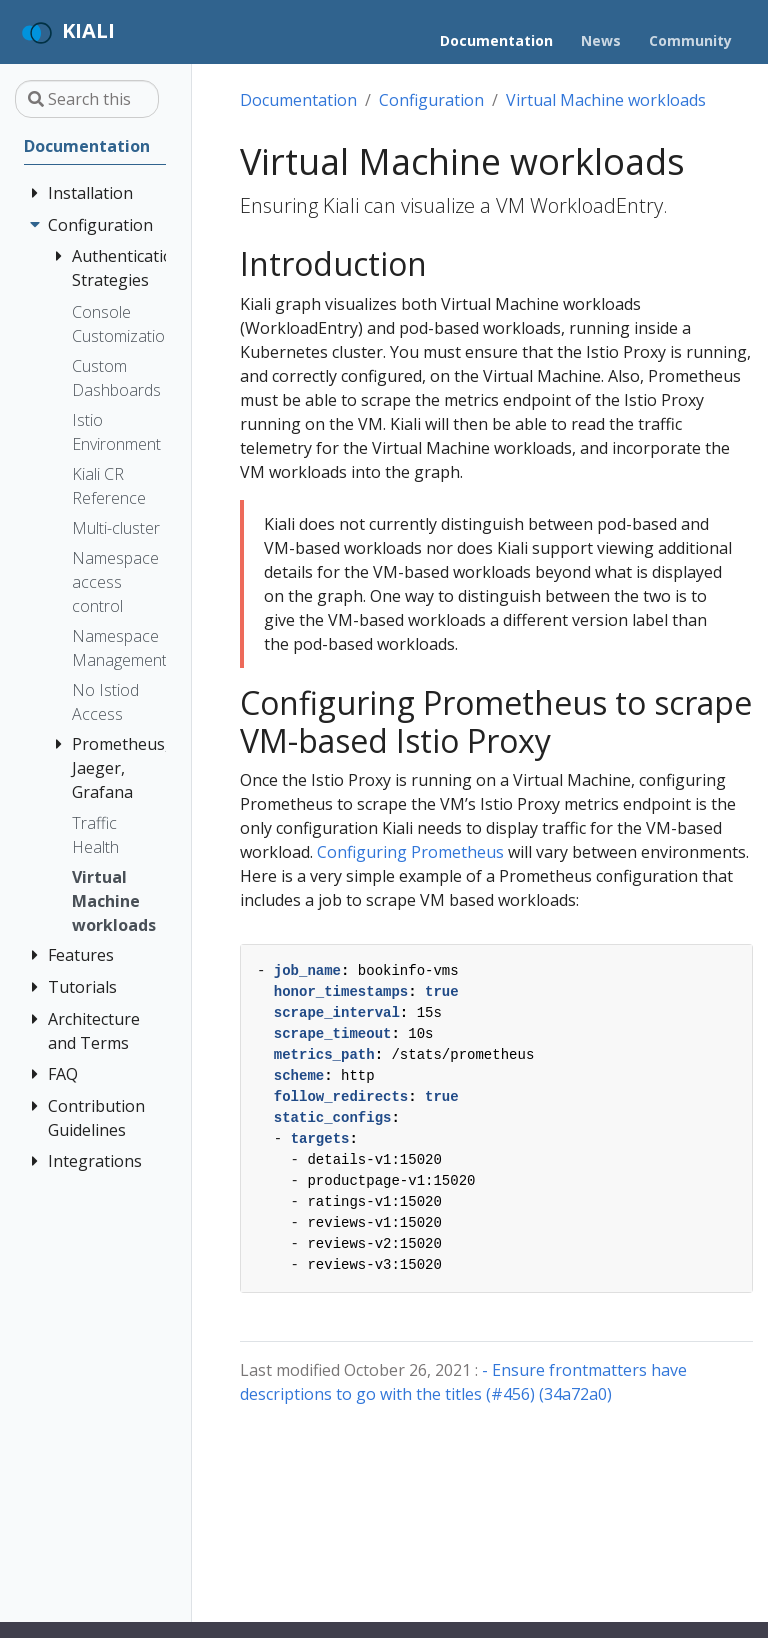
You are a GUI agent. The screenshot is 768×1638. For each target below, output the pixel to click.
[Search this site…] (87, 99)
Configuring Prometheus (410, 852)
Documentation (298, 100)
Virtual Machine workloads (606, 100)
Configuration (431, 100)
